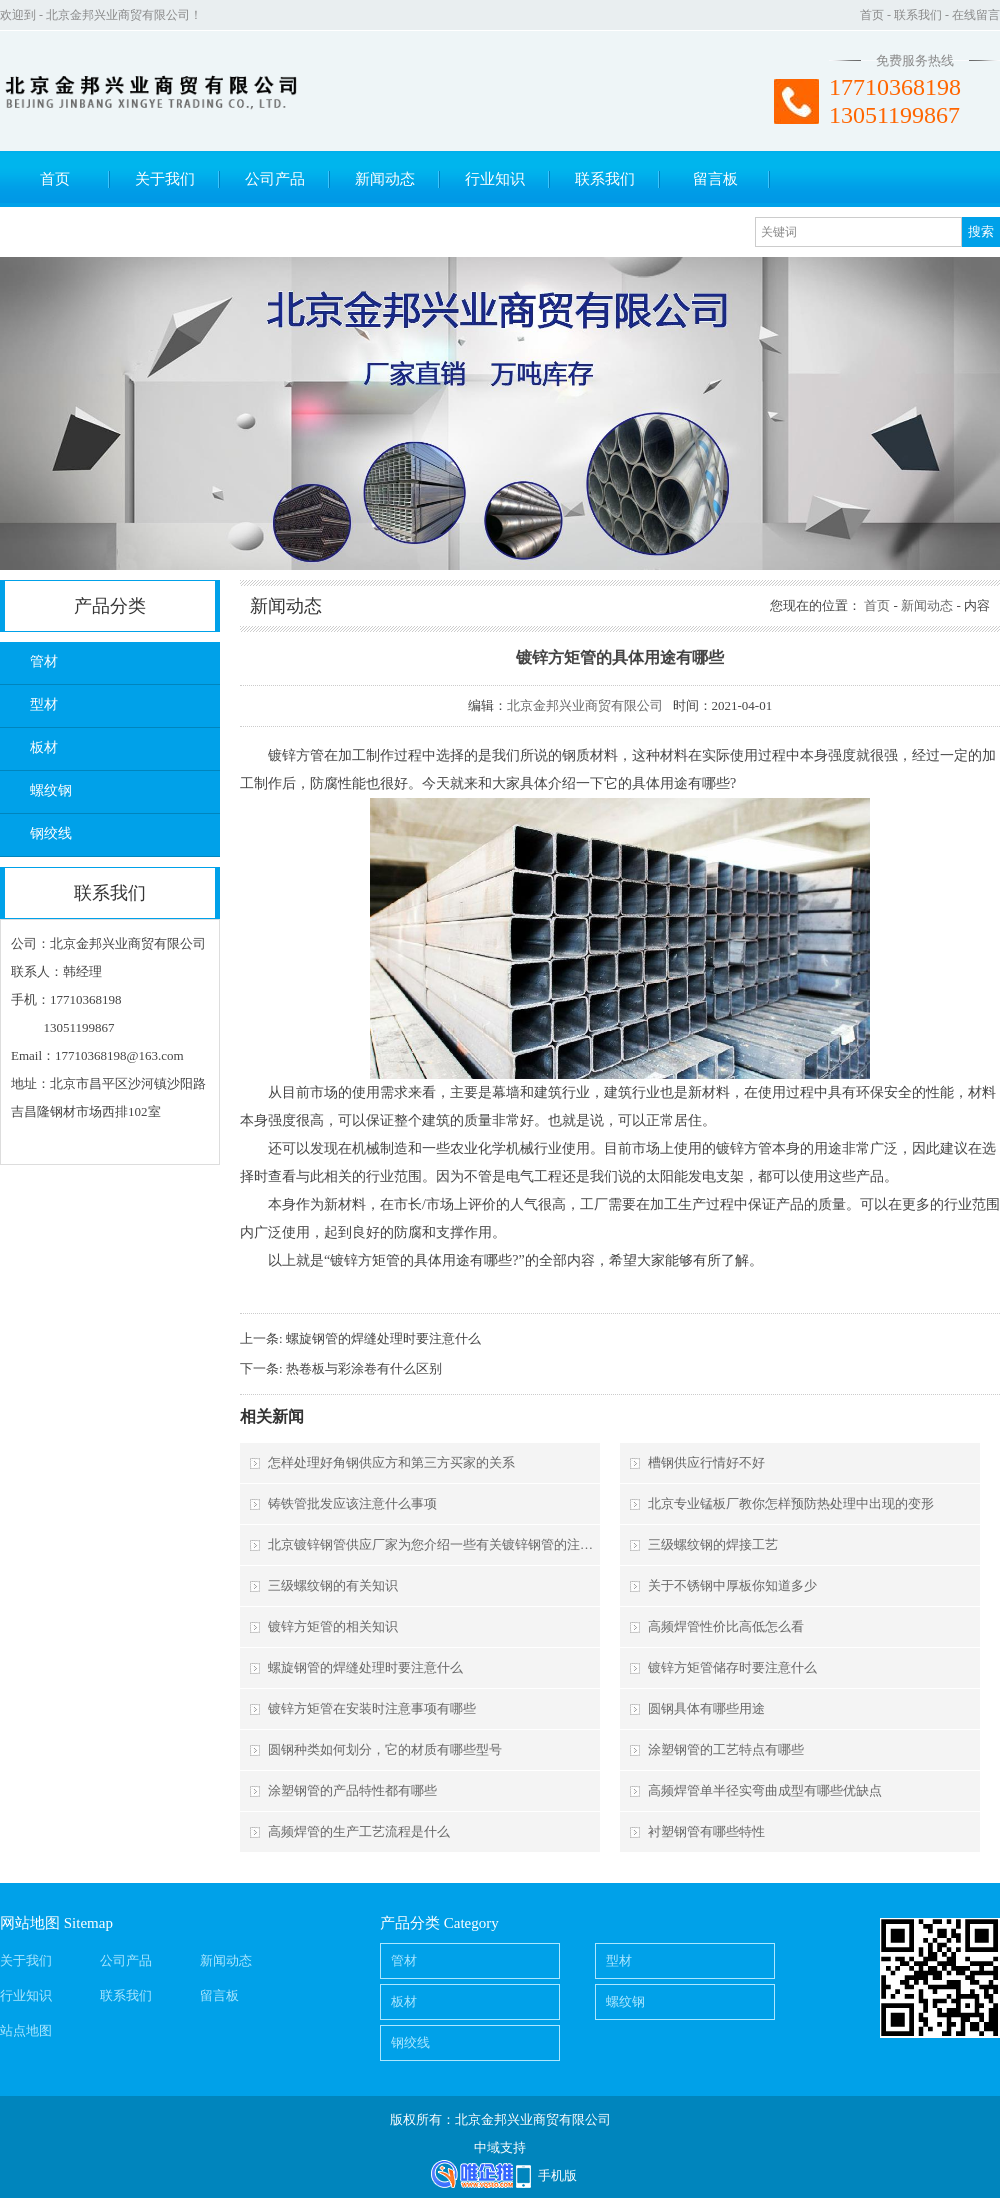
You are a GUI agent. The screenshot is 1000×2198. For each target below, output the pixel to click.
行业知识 (495, 179)
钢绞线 (51, 833)
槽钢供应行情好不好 (706, 1462)
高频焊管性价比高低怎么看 (726, 1626)
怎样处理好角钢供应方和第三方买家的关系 (391, 1462)
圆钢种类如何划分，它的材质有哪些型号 (385, 1749)
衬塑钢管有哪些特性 (706, 1831)
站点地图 (26, 2030)
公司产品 (275, 179)
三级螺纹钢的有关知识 (333, 1585)
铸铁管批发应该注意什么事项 (352, 1503)
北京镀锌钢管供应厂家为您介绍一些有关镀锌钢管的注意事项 (432, 1544)
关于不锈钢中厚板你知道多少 (732, 1585)
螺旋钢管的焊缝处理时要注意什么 (383, 1338)
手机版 (557, 2175)
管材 (44, 661)
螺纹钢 (51, 790)
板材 (44, 747)
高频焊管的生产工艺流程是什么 (359, 1831)
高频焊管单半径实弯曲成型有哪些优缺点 (765, 1790)
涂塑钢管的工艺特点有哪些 (726, 1749)
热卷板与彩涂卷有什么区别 (364, 1368)
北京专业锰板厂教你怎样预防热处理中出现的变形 (791, 1503)
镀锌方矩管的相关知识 (333, 1626)
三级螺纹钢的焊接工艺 (713, 1544)
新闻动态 (385, 179)
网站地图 (30, 1923)
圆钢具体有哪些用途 (706, 1708)
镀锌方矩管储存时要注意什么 (732, 1667)
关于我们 (165, 179)
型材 (44, 704)
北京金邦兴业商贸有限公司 (585, 705)
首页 (872, 15)
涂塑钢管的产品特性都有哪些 (352, 1790)
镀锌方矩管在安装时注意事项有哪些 (372, 1708)
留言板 (715, 179)
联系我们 (918, 15)
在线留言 (976, 15)
